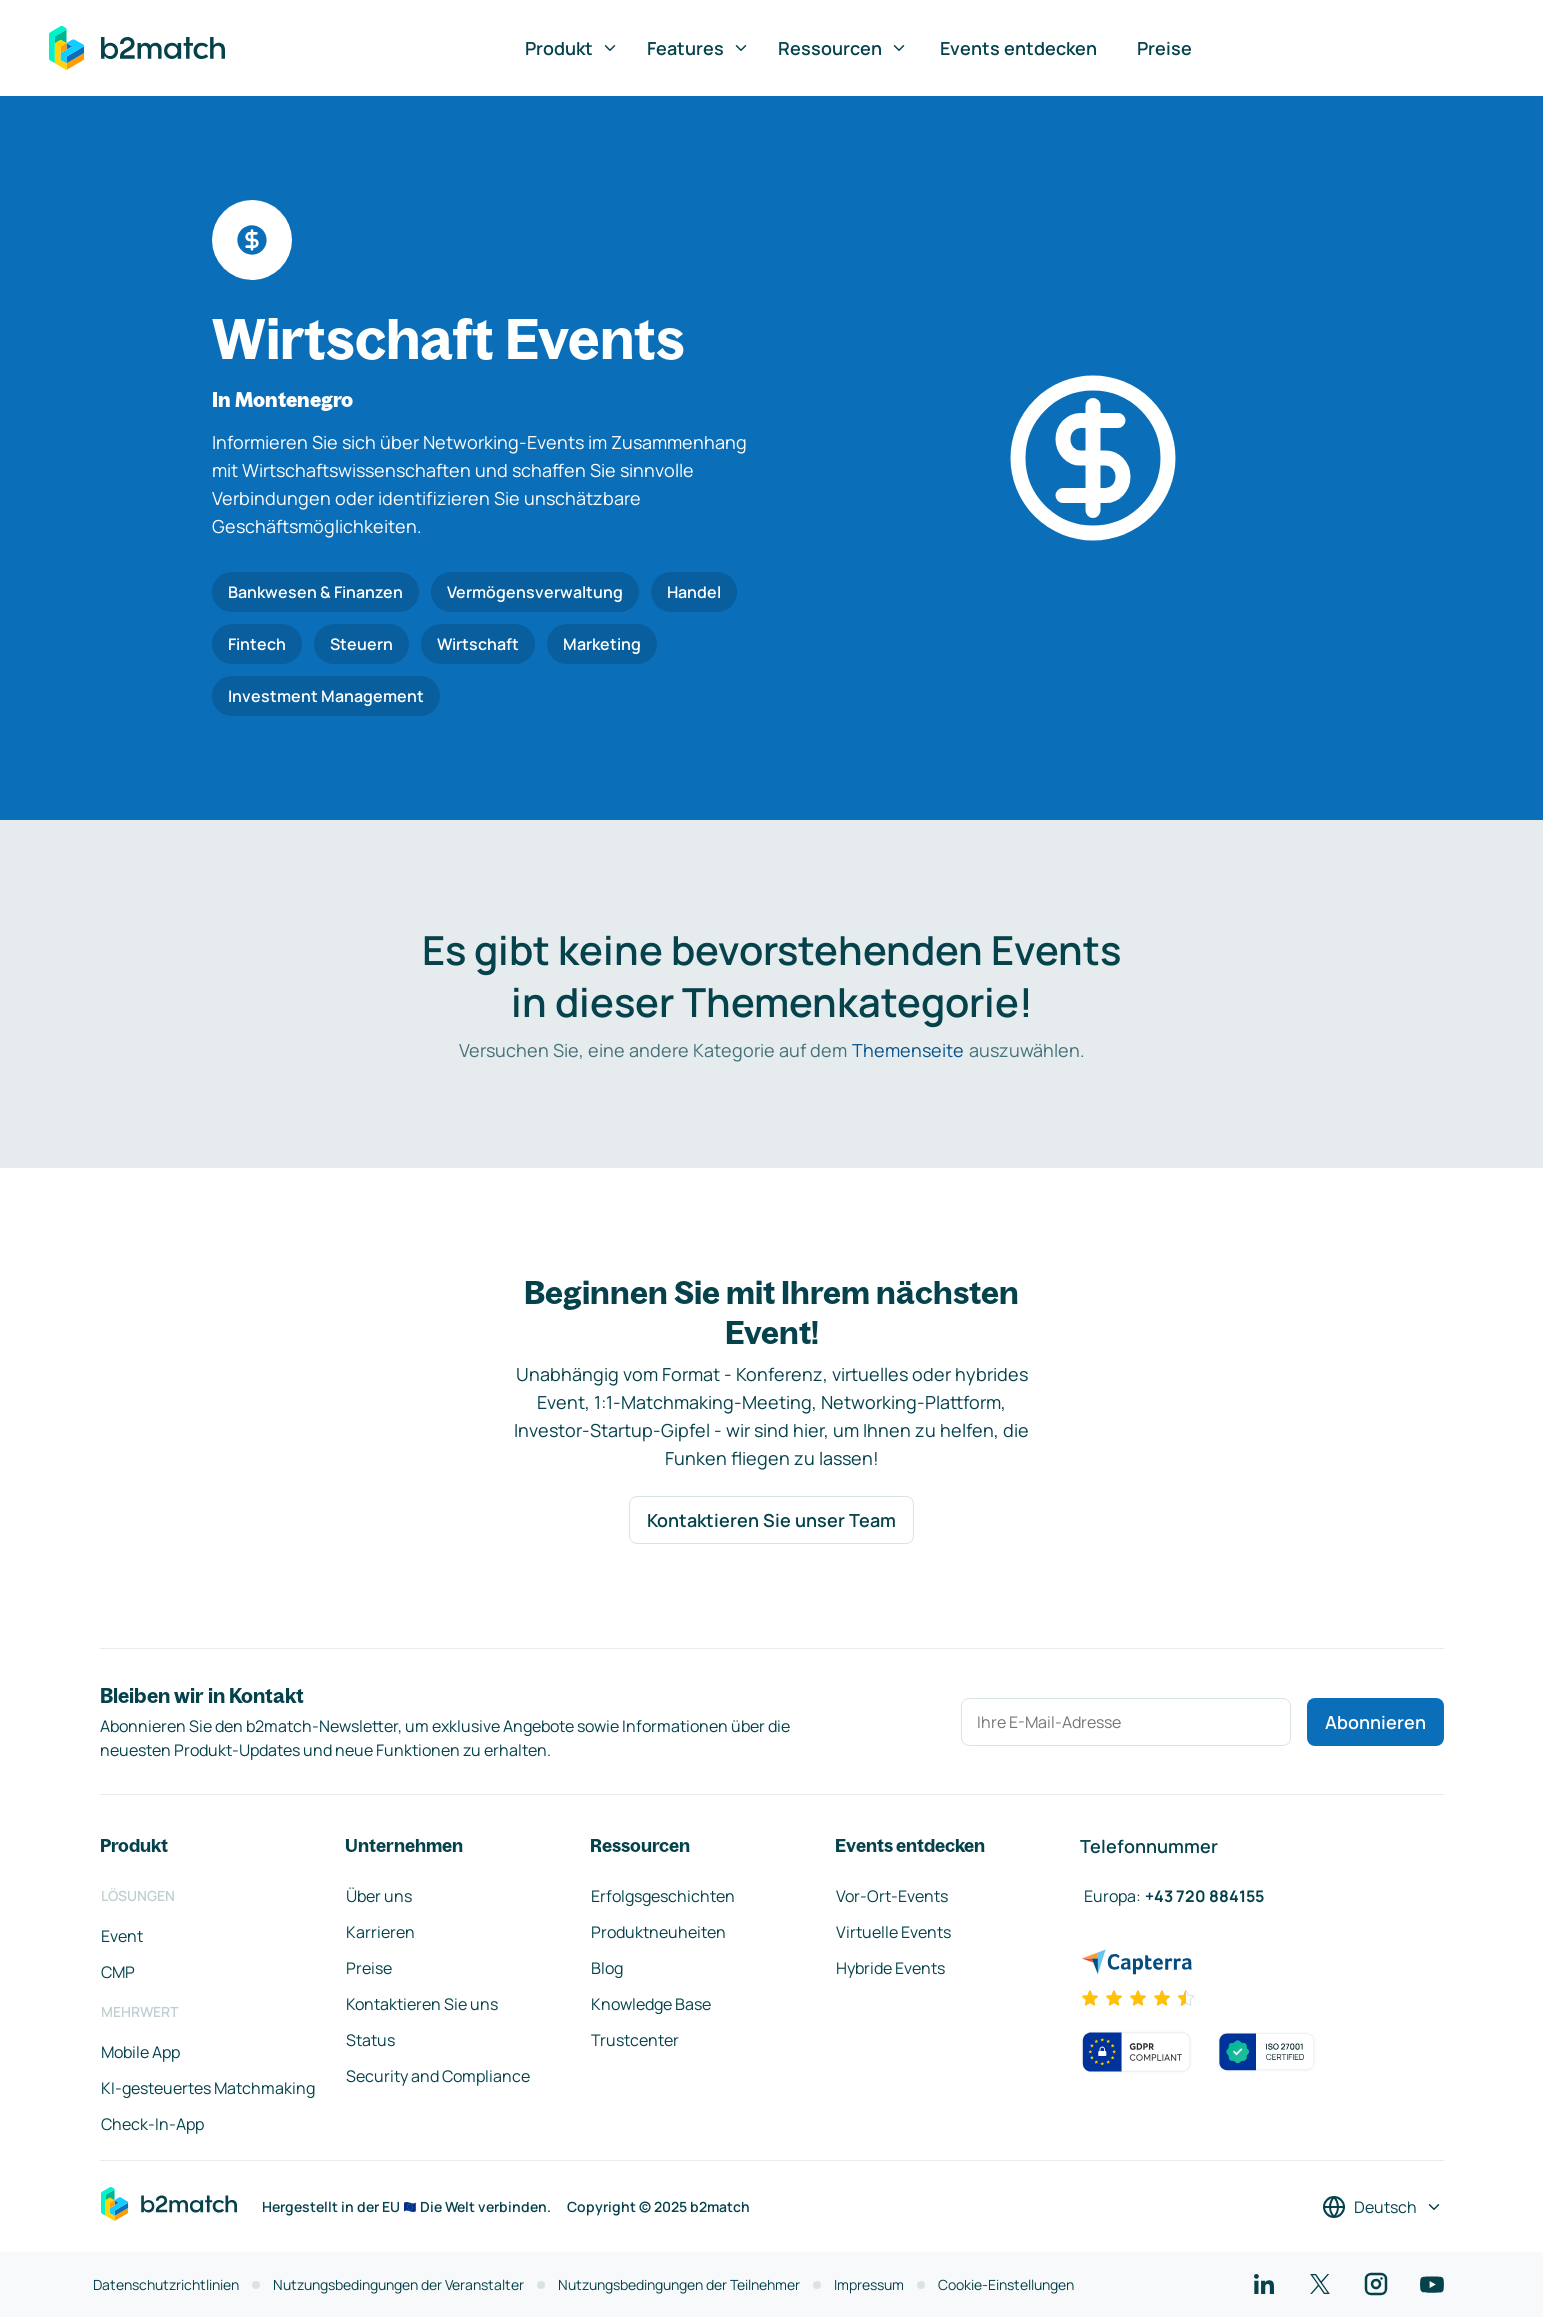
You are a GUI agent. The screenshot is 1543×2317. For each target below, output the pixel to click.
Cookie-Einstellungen (1006, 2284)
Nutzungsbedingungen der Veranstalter (398, 2284)
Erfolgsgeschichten (663, 1896)
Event (122, 1936)
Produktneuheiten (658, 1932)
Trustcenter (635, 2040)
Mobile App (140, 2052)
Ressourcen (843, 48)
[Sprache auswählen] (1382, 2207)
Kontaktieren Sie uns (422, 2004)
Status (370, 2040)
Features (698, 48)
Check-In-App (152, 2124)
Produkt (572, 48)
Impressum (869, 2284)
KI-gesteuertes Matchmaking (208, 2088)
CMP (118, 1972)
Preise (1164, 48)
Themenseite (908, 1050)
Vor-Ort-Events (892, 1896)
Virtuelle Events (893, 1932)
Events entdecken (1018, 48)
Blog (607, 1968)
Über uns (379, 1896)
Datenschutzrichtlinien (166, 2284)
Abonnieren (1375, 1722)
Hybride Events (890, 1968)
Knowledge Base (651, 2004)
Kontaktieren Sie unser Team (771, 1520)
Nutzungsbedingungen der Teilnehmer (679, 2284)
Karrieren (380, 1932)
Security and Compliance (438, 2076)
